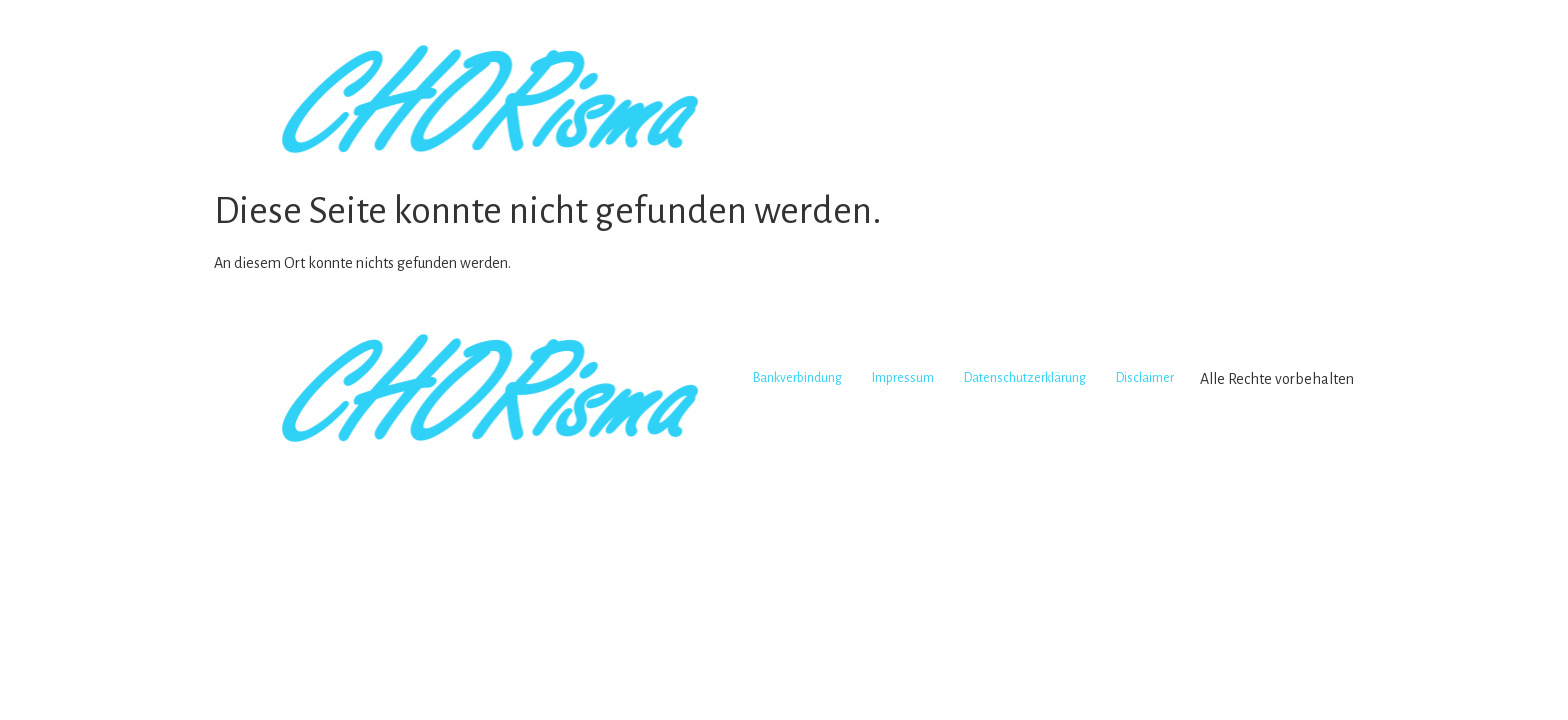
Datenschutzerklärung (1025, 378)
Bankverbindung (797, 378)
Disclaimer (1145, 378)
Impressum (903, 378)
